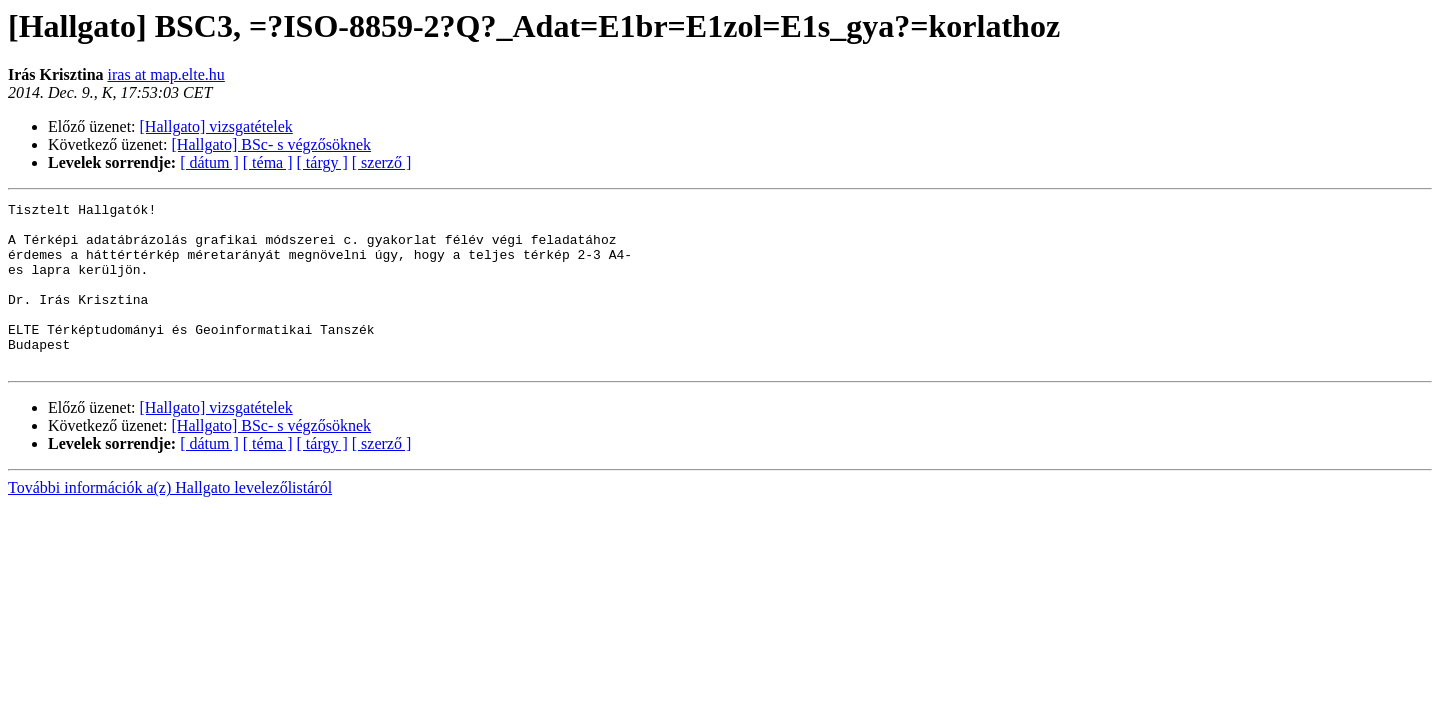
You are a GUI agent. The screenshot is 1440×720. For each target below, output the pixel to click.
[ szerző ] (382, 162)
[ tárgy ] (322, 162)
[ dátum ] (209, 162)
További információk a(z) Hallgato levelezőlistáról (170, 520)
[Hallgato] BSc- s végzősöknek (272, 144)
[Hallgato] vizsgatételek (216, 126)
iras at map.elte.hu (166, 74)
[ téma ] (268, 162)
